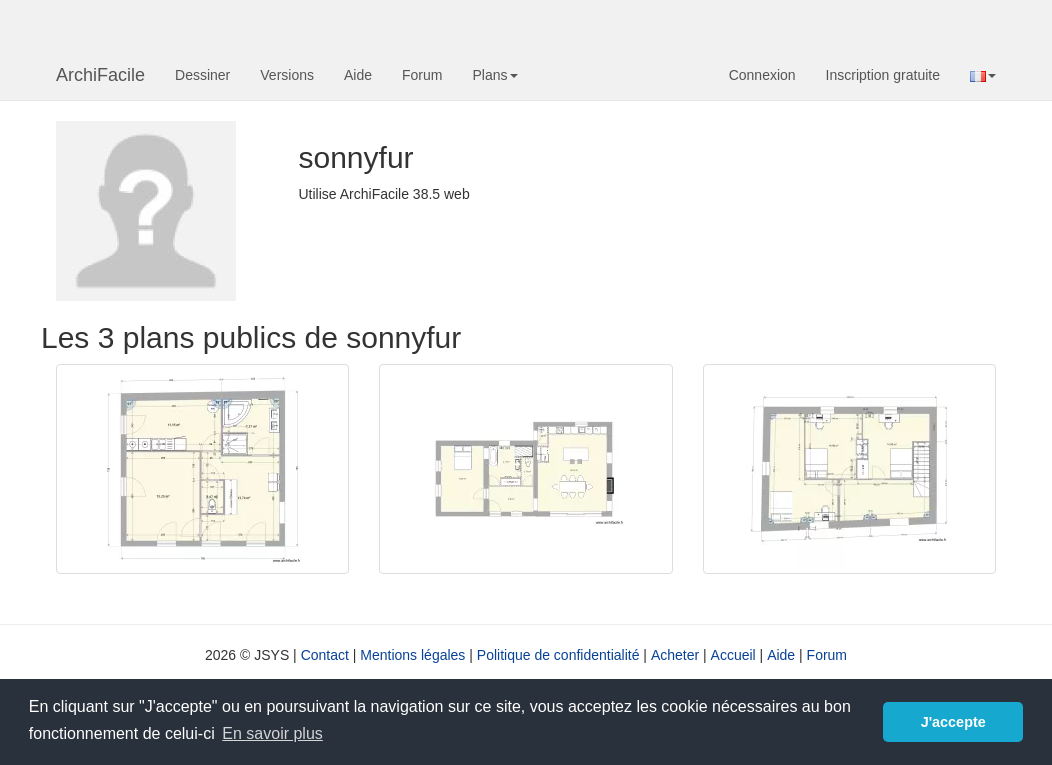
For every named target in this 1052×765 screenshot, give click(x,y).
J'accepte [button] (953, 722)
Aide (358, 75)
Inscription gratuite (883, 75)
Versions (287, 75)
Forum (422, 75)
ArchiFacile (100, 75)
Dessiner (202, 75)
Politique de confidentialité (558, 655)
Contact (325, 655)
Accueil (733, 655)
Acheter (675, 655)
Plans (494, 75)
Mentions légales (412, 655)
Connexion (762, 75)
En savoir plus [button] (272, 733)
